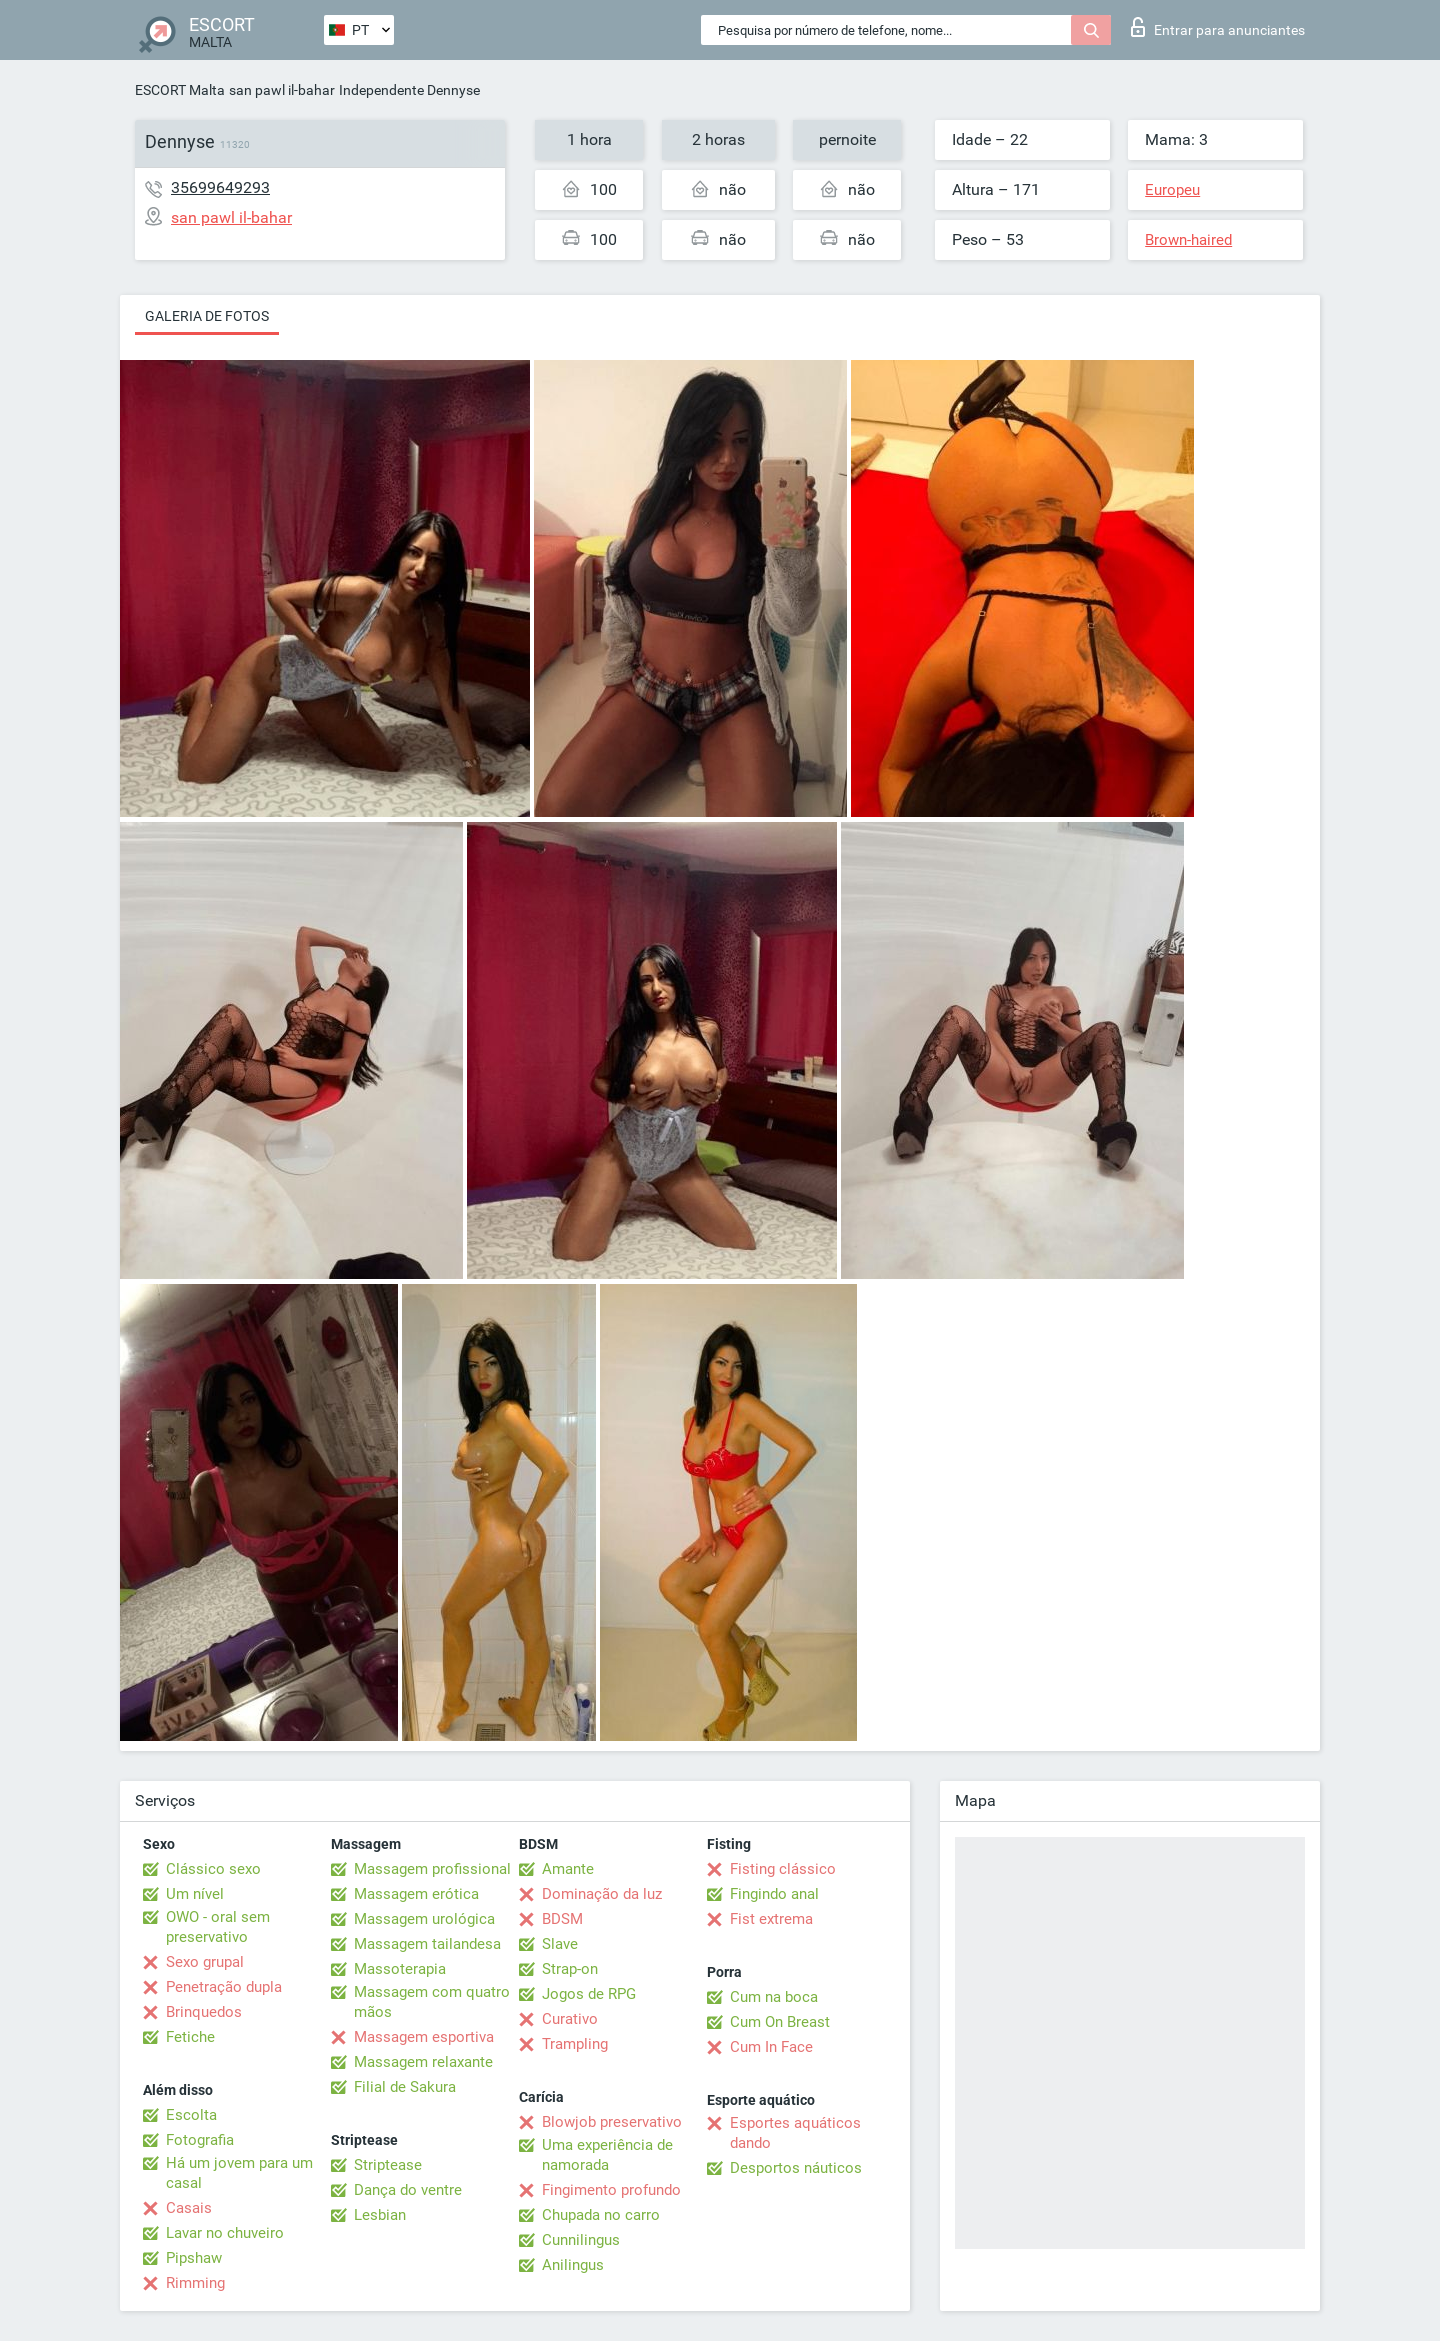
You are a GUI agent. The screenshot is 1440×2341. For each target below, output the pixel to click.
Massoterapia (400, 1969)
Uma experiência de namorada (607, 2155)
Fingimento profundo (611, 2190)
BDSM (562, 1919)
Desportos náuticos (796, 2168)
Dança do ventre (408, 2190)
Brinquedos (204, 2012)
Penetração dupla (224, 1987)
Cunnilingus (581, 2240)
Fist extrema (771, 1919)
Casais (189, 2208)
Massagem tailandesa (427, 1944)
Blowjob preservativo (612, 2122)
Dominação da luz (602, 1894)
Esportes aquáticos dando (795, 2133)
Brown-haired (1188, 240)
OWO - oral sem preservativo (218, 1927)
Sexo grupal (205, 1962)
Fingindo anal (774, 1894)
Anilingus (573, 2265)
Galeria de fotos (207, 316)
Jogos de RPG (589, 1994)
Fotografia (200, 2140)
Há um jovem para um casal (239, 2173)
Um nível (195, 1894)
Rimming (195, 2283)
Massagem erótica (416, 1894)
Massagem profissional (432, 1869)
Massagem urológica (424, 1919)
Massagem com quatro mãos (432, 2002)
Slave (560, 1944)
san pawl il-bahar (282, 90)
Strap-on (570, 1969)
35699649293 (220, 187)
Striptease (388, 2165)
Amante (568, 1869)
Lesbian (380, 2215)
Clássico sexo (213, 1869)
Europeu (1172, 190)
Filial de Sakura (405, 2087)
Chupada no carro (601, 2215)
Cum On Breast (780, 2022)
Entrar (1218, 27)
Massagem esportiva (424, 2037)
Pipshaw (194, 2258)
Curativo (570, 2019)
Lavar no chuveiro (225, 2233)
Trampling (575, 2044)
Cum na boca (774, 1997)
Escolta (191, 2115)
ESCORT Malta (180, 90)
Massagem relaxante (423, 2062)
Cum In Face (771, 2047)
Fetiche (190, 2037)
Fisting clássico (783, 1869)
